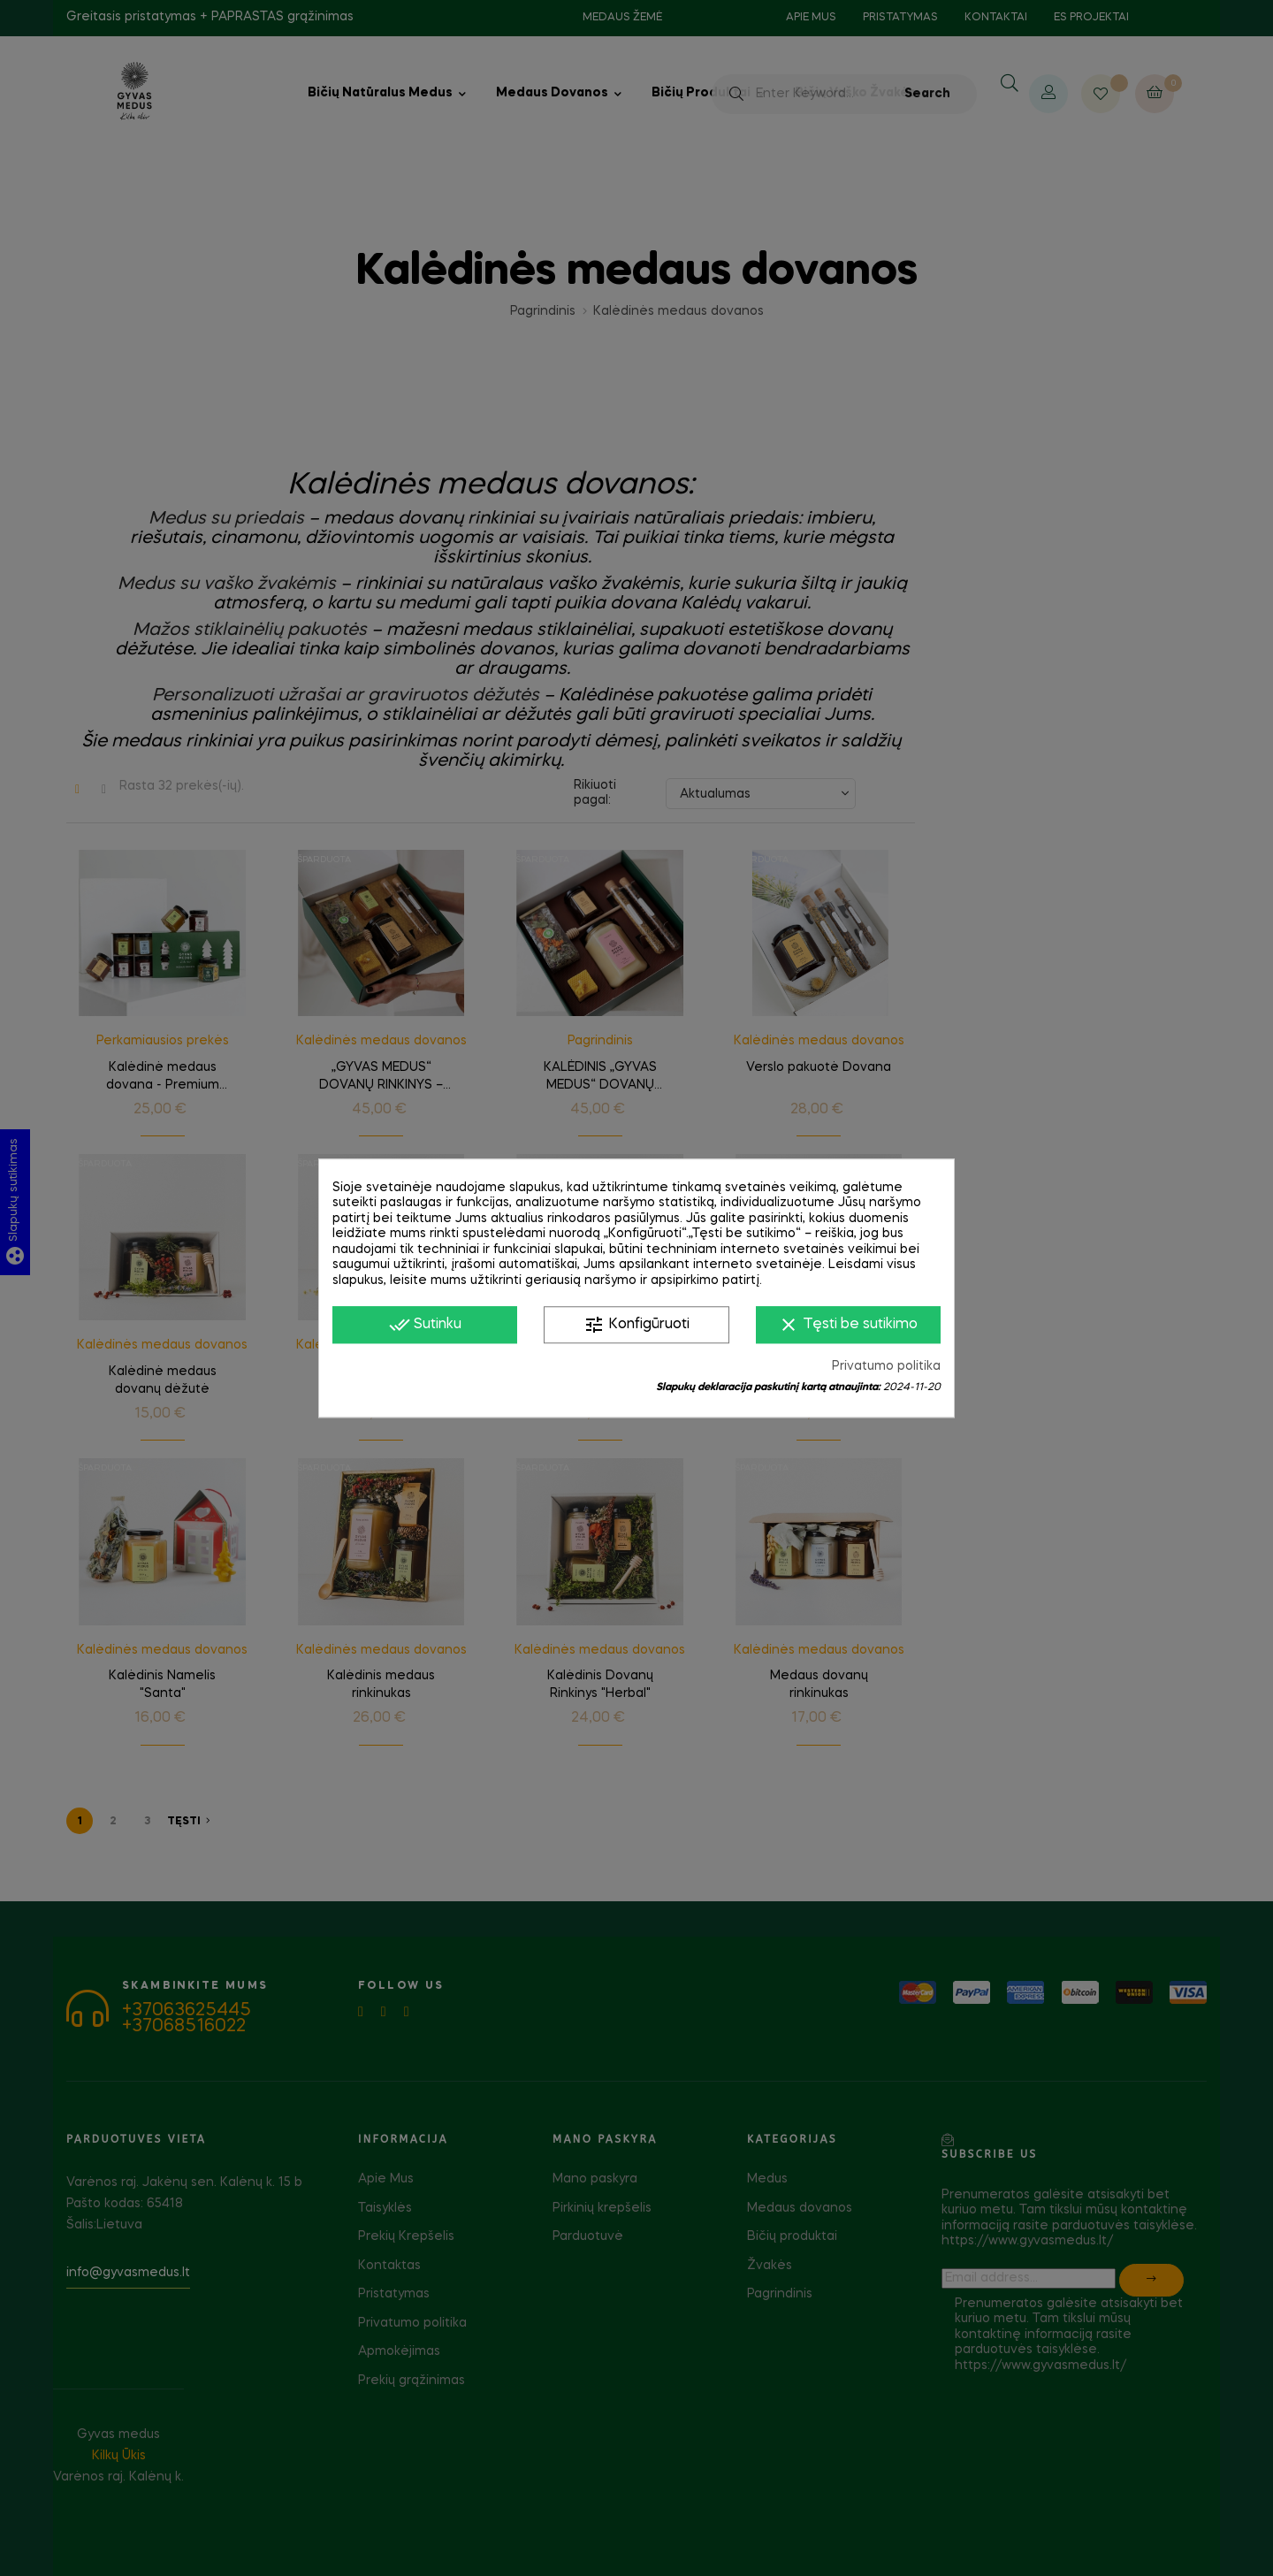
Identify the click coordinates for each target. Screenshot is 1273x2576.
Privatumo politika (886, 1366)
